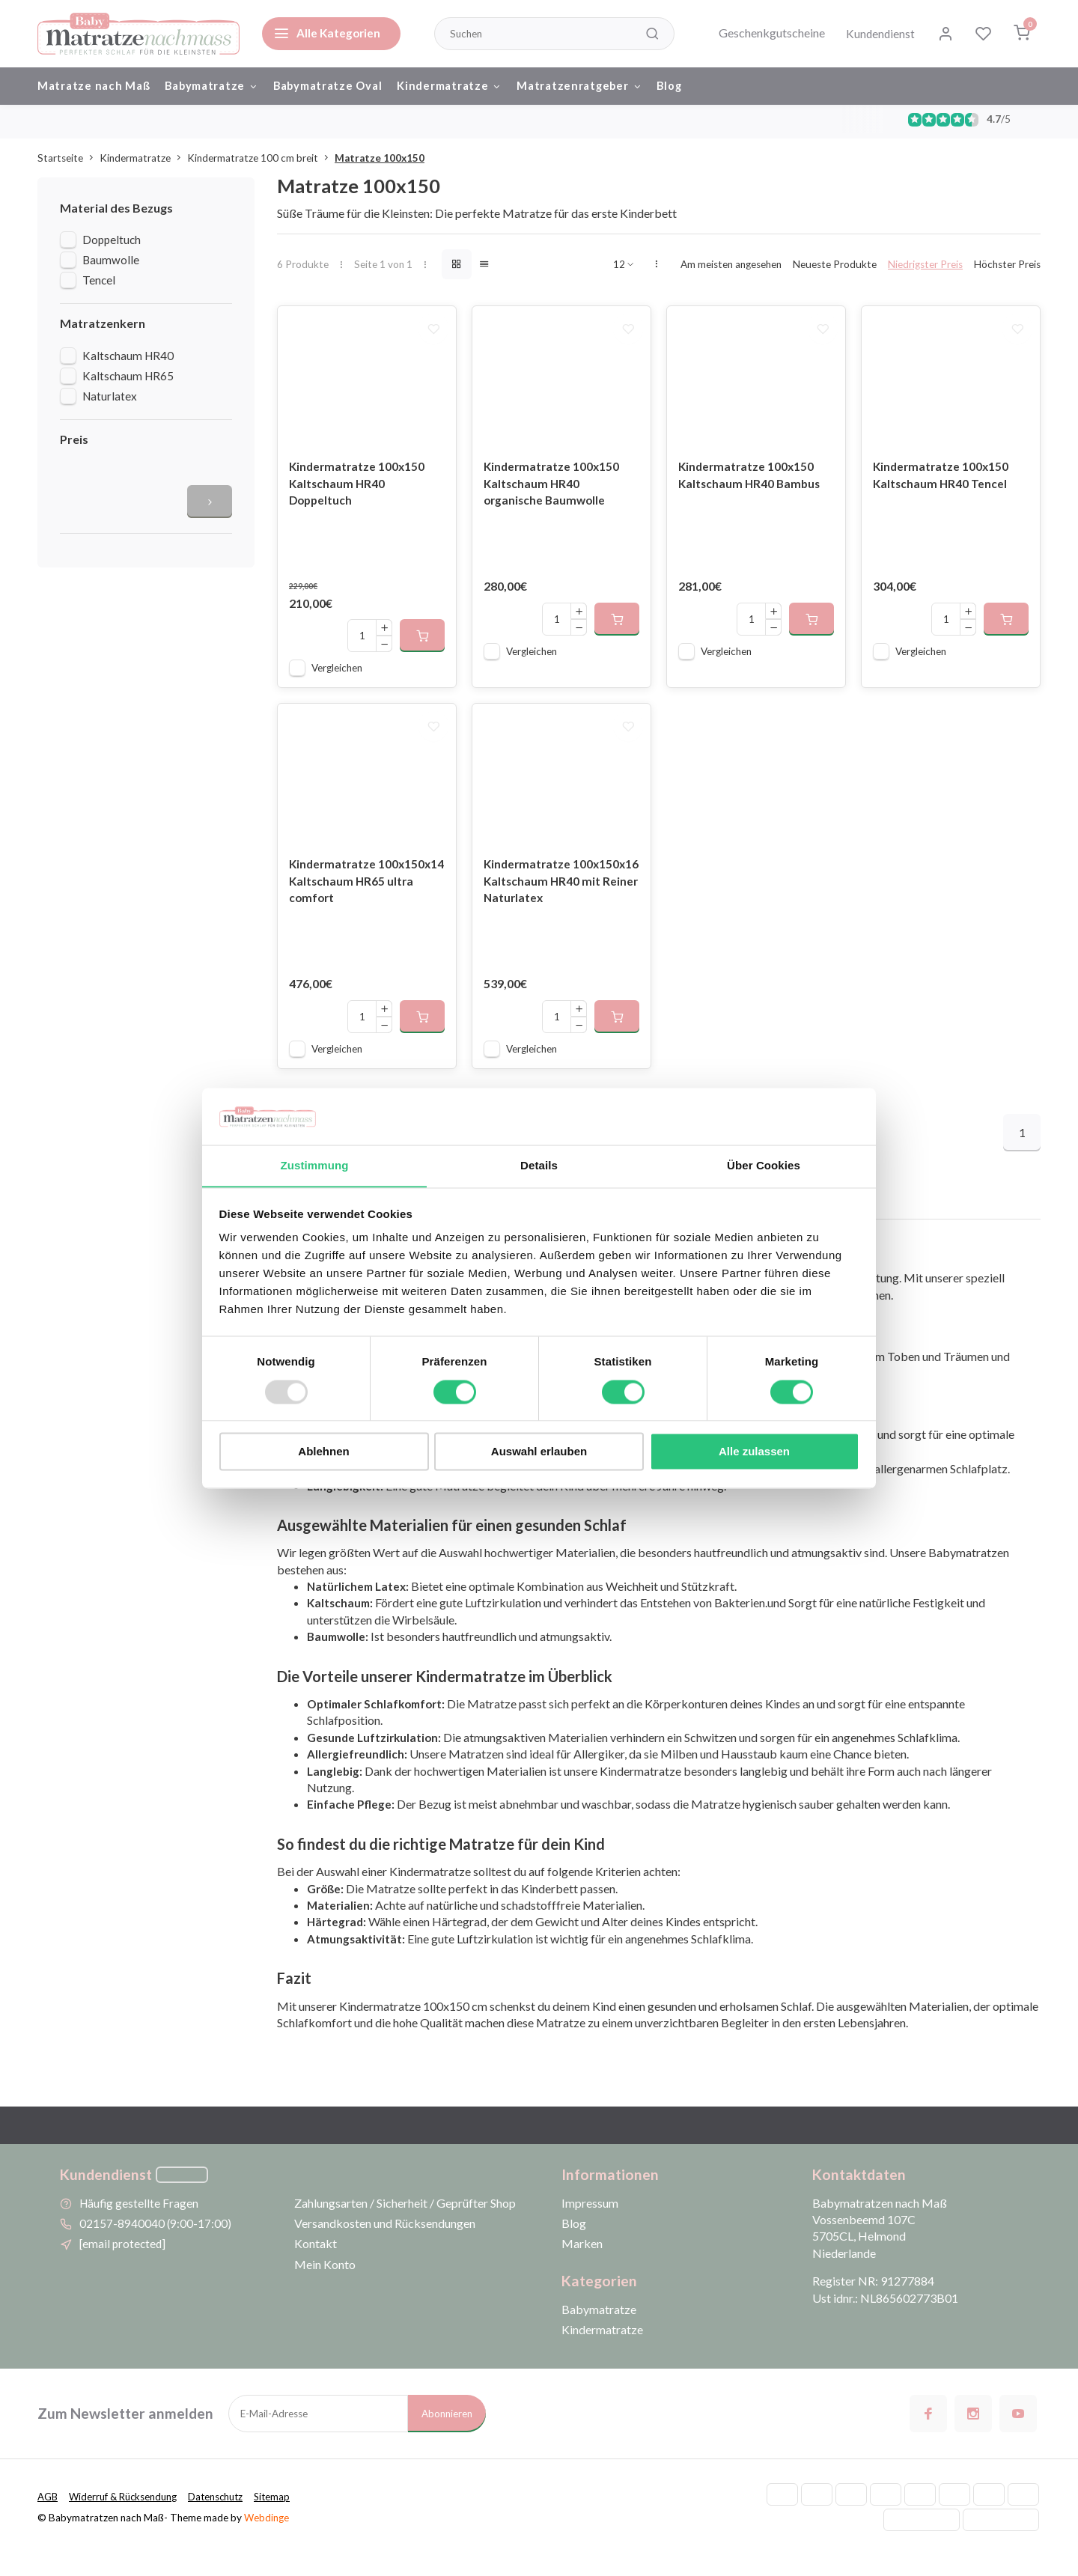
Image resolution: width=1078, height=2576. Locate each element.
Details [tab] (539, 1165)
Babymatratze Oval (338, 86)
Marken (582, 2264)
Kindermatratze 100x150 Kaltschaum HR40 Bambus (751, 487)
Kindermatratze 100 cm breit (261, 162)
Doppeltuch (111, 244)
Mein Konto (325, 2284)
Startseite (68, 162)
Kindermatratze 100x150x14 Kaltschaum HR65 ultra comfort (356, 902)
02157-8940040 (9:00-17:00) (155, 2244)
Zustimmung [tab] (315, 1165)
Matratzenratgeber (598, 86)
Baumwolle (110, 264)
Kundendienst (877, 33)
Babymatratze (217, 86)
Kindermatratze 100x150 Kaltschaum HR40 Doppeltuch (358, 496)
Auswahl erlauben (539, 1452)
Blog (691, 86)
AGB (47, 2518)
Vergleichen (336, 680)
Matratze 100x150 (379, 162)
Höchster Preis (1007, 268)
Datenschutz (223, 2518)
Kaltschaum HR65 (128, 379)
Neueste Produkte (835, 268)
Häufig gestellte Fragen (140, 2223)
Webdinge (267, 2538)
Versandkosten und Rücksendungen (384, 2244)
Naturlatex (109, 400)
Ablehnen (323, 1452)
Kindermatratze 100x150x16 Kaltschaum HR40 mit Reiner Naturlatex (560, 902)
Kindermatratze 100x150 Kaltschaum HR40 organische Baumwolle (553, 496)
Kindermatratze (464, 86)
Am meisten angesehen (731, 268)
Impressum (589, 2223)
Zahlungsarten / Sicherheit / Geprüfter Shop (405, 2223)
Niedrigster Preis (925, 268)
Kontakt (315, 2264)
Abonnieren (446, 2434)
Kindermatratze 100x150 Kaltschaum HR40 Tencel (942, 487)
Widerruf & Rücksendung (126, 2518)
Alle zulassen (754, 1452)
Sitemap (281, 2518)
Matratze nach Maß (95, 86)
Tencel (98, 284)
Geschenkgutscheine (766, 33)
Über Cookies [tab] (763, 1165)
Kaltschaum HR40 (128, 359)
